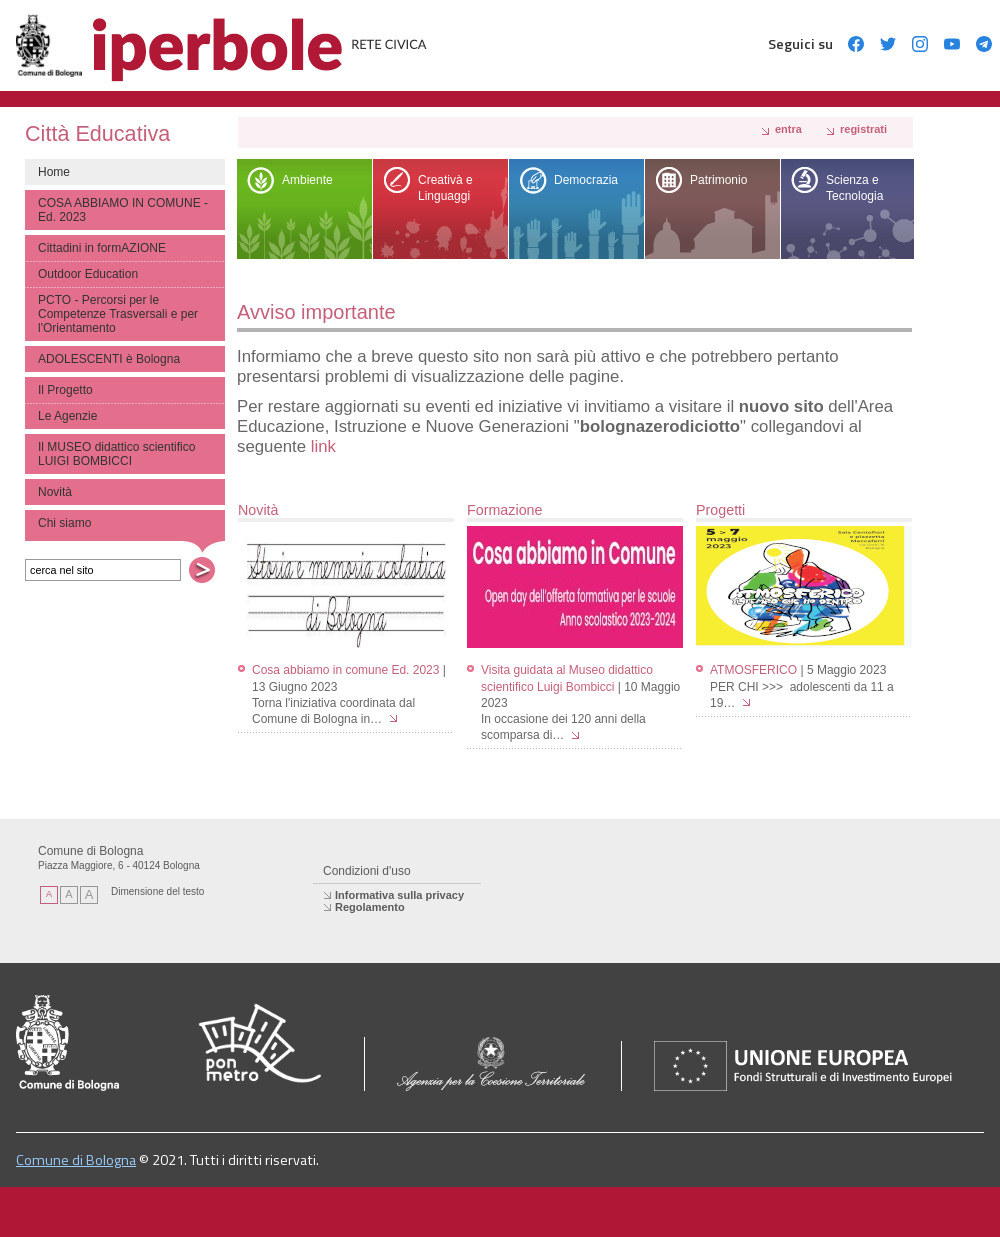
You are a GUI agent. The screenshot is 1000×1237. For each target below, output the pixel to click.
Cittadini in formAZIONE (102, 248)
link (323, 446)
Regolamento (370, 907)
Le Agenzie (67, 416)
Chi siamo (64, 523)
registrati (863, 129)
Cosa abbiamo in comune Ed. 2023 (345, 670)
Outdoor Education (88, 274)
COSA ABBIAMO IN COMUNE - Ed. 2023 (123, 210)
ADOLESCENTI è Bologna (109, 359)
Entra (788, 129)
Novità (55, 492)
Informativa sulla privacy (399, 895)
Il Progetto (65, 390)
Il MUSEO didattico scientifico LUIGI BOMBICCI (116, 454)
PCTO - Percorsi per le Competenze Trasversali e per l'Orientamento (118, 314)
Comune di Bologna (76, 1160)
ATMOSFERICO (753, 670)
